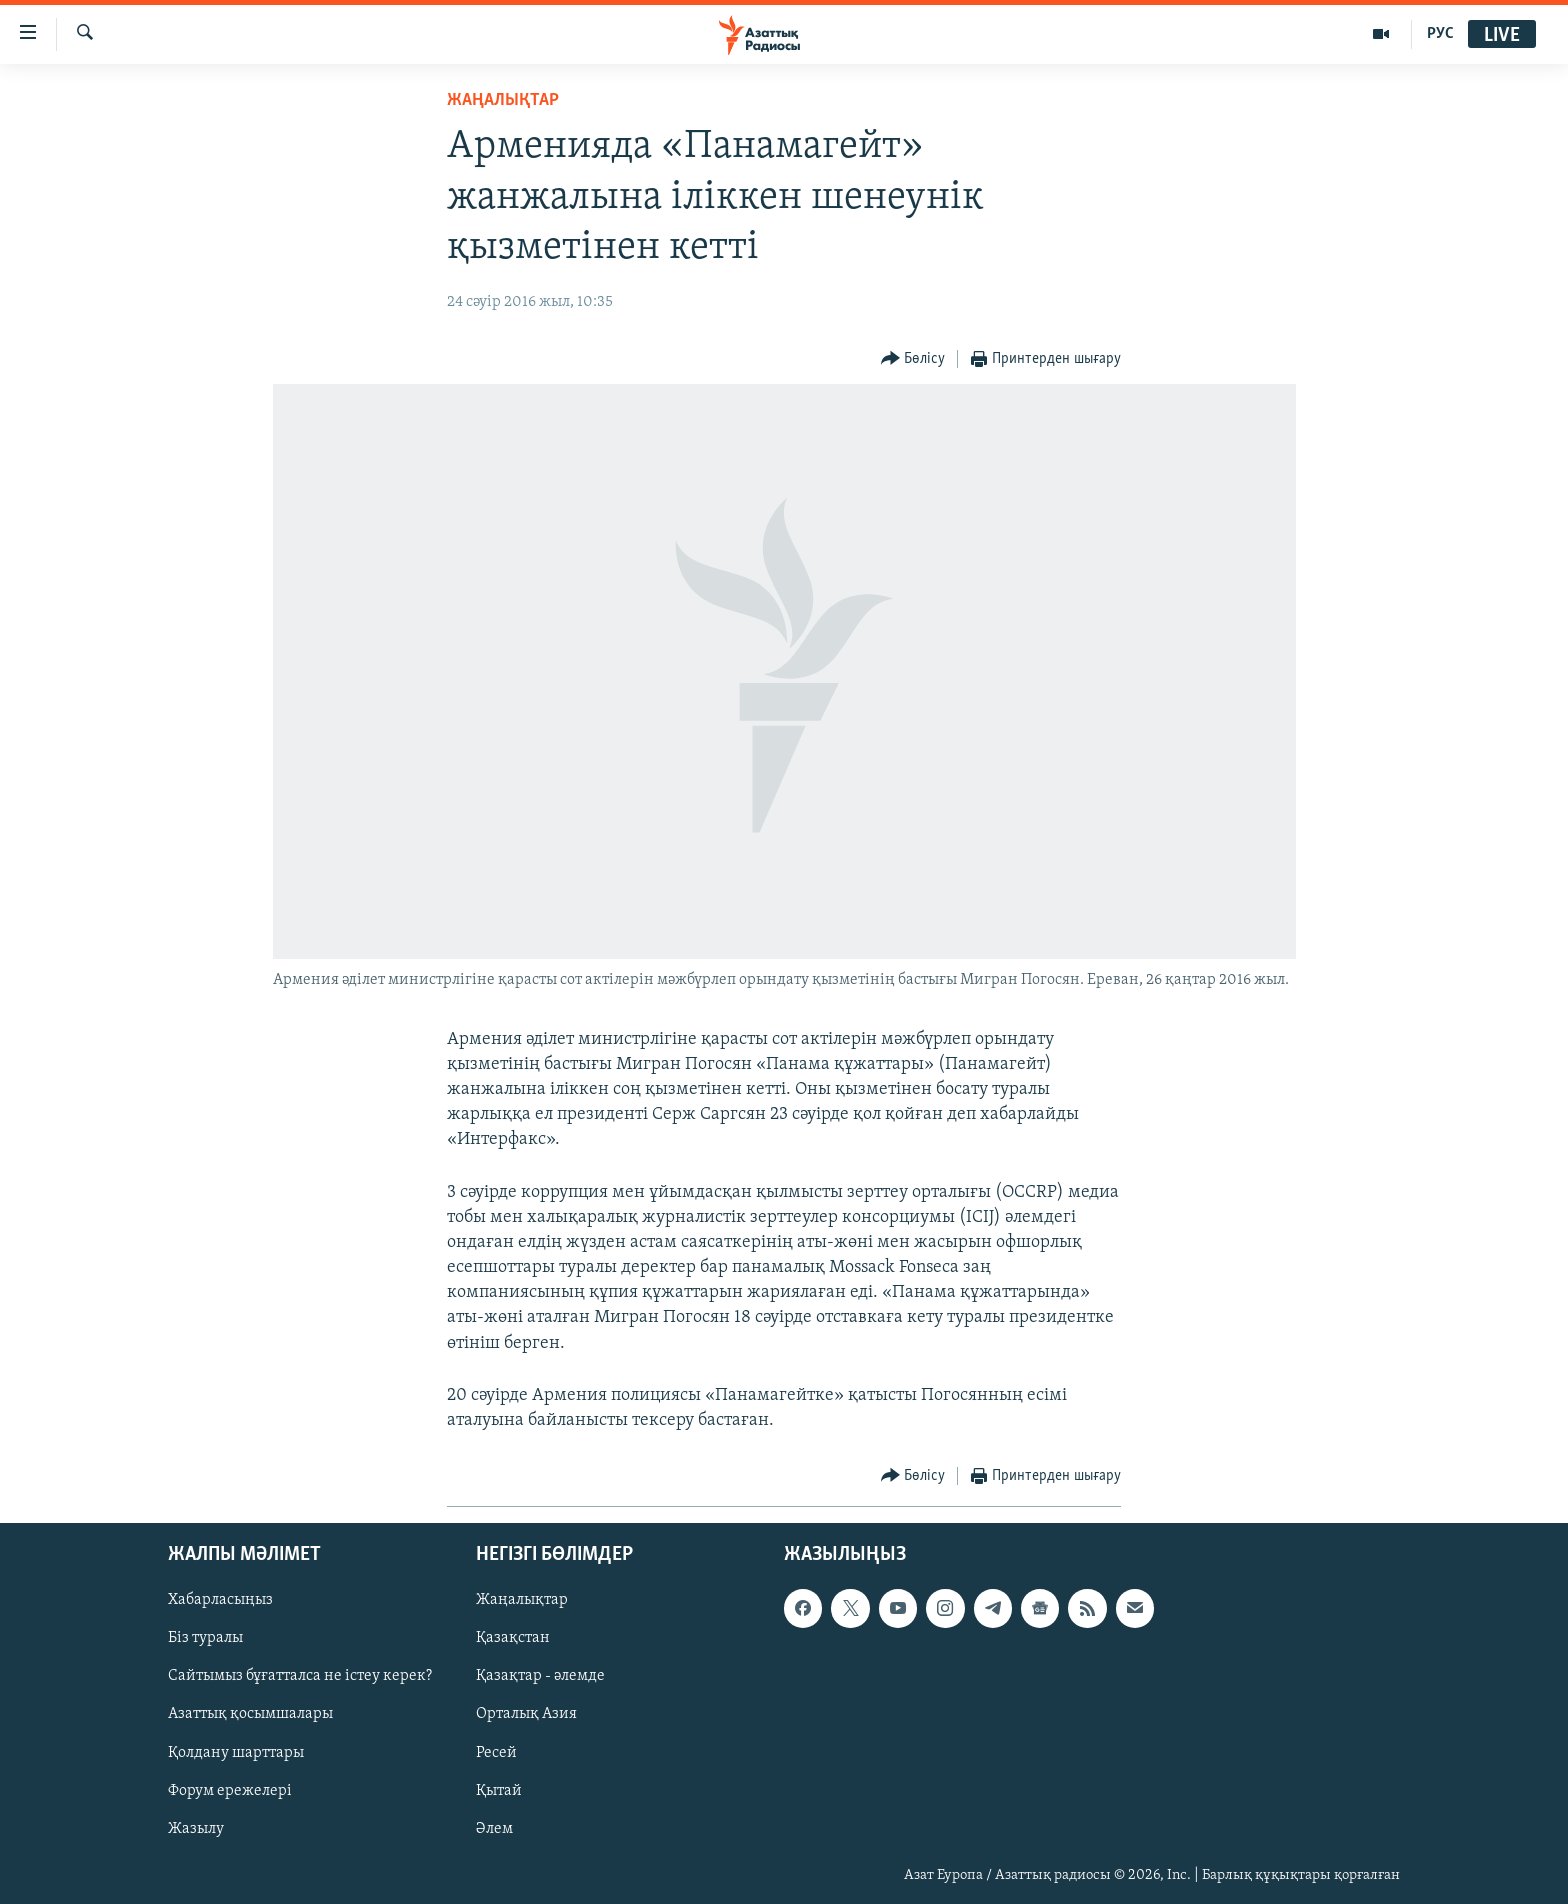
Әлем (494, 1829)
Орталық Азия (526, 1715)
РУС (1440, 34)
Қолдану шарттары (236, 1753)
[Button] (913, 359)
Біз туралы (205, 1639)
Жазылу (196, 1829)
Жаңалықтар (522, 1601)
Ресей (496, 1753)
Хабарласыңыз (220, 1601)
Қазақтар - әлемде (540, 1677)
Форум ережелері (230, 1791)
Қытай (499, 1791)
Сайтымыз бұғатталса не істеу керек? (300, 1677)
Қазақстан (513, 1639)
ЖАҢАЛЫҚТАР (503, 100)
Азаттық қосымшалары (250, 1715)
